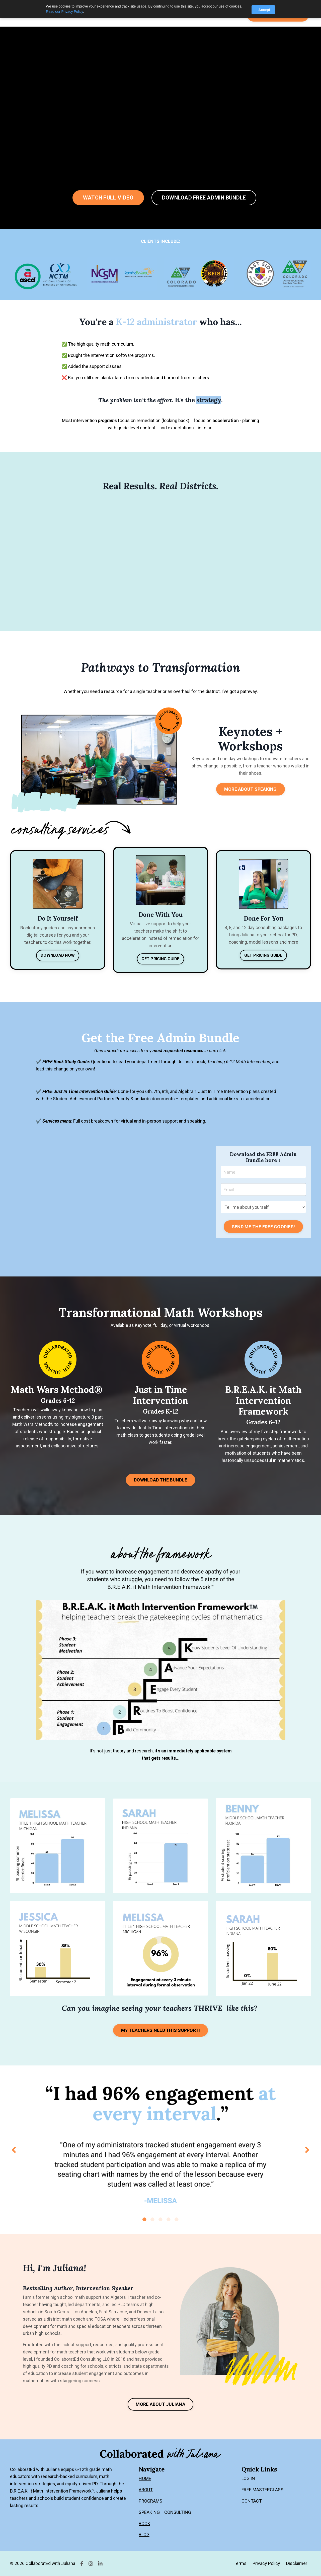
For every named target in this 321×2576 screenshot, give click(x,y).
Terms (240, 2563)
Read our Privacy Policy (64, 12)
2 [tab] (152, 2219)
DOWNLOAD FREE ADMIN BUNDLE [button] (204, 197)
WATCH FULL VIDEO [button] (108, 197)
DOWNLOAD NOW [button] (58, 955)
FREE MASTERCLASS (262, 2489)
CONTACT (252, 2501)
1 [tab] (144, 2219)
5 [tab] (176, 2219)
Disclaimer (296, 2563)
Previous (13, 2149)
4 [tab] (168, 2219)
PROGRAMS (150, 2501)
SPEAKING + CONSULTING (165, 2512)
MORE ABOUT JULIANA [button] (160, 2404)
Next (307, 2149)
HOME (145, 2478)
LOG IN (248, 2478)
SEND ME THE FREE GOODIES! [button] (263, 1226)
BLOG (144, 2534)
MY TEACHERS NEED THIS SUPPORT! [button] (160, 2030)
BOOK (144, 2523)
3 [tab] (160, 2219)
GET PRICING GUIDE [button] (160, 958)
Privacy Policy (266, 2563)
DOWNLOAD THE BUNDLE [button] (160, 1479)
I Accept (263, 10)
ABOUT (146, 2489)
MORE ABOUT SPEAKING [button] (250, 789)
